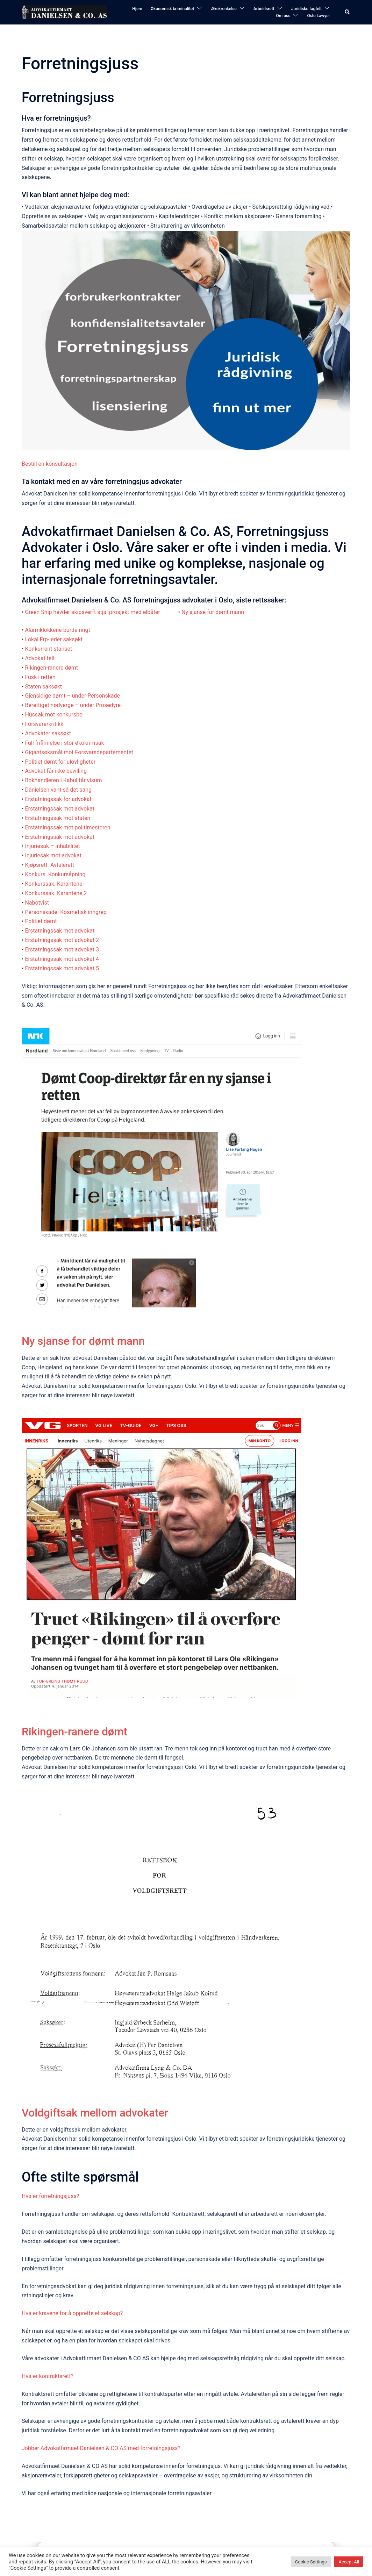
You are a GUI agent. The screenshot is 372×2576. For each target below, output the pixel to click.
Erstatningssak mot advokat (59, 808)
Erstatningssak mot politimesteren (67, 827)
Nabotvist (37, 902)
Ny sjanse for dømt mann (212, 612)
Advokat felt (40, 658)
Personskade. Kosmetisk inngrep (65, 912)
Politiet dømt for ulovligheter (60, 761)
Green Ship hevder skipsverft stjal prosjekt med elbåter (93, 612)
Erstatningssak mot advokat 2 (62, 940)
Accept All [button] (348, 2561)
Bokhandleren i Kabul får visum (63, 780)
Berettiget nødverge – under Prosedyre (73, 705)
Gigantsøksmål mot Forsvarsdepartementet (79, 752)
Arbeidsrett (263, 8)
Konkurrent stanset (48, 648)
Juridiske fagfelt (306, 8)
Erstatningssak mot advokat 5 (62, 968)
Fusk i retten (40, 677)
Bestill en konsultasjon (50, 464)
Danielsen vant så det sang (58, 789)
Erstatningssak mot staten (57, 818)
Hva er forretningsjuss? (50, 2195)
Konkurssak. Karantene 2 (56, 893)
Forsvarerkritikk (44, 724)
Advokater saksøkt (48, 733)
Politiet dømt (41, 921)
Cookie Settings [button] (311, 2561)
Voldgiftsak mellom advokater (96, 2112)
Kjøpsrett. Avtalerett (49, 865)
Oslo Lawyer (318, 15)
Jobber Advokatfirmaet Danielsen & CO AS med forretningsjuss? (101, 2448)
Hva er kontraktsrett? (47, 2375)
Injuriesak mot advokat (53, 855)
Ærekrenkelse (224, 8)
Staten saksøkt (43, 686)
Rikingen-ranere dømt (51, 667)
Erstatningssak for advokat (58, 799)
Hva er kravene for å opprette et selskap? (72, 2313)
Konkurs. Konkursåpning (55, 874)
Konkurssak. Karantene (53, 883)
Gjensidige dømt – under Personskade (72, 695)
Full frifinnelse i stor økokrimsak (64, 743)
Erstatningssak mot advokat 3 (62, 949)
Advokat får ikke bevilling (56, 771)
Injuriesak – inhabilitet (52, 846)
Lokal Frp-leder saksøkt (54, 639)
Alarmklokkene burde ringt (57, 630)
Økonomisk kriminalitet (172, 8)
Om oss (283, 15)
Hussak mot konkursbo (54, 714)
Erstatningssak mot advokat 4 (62, 959)
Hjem (137, 8)
